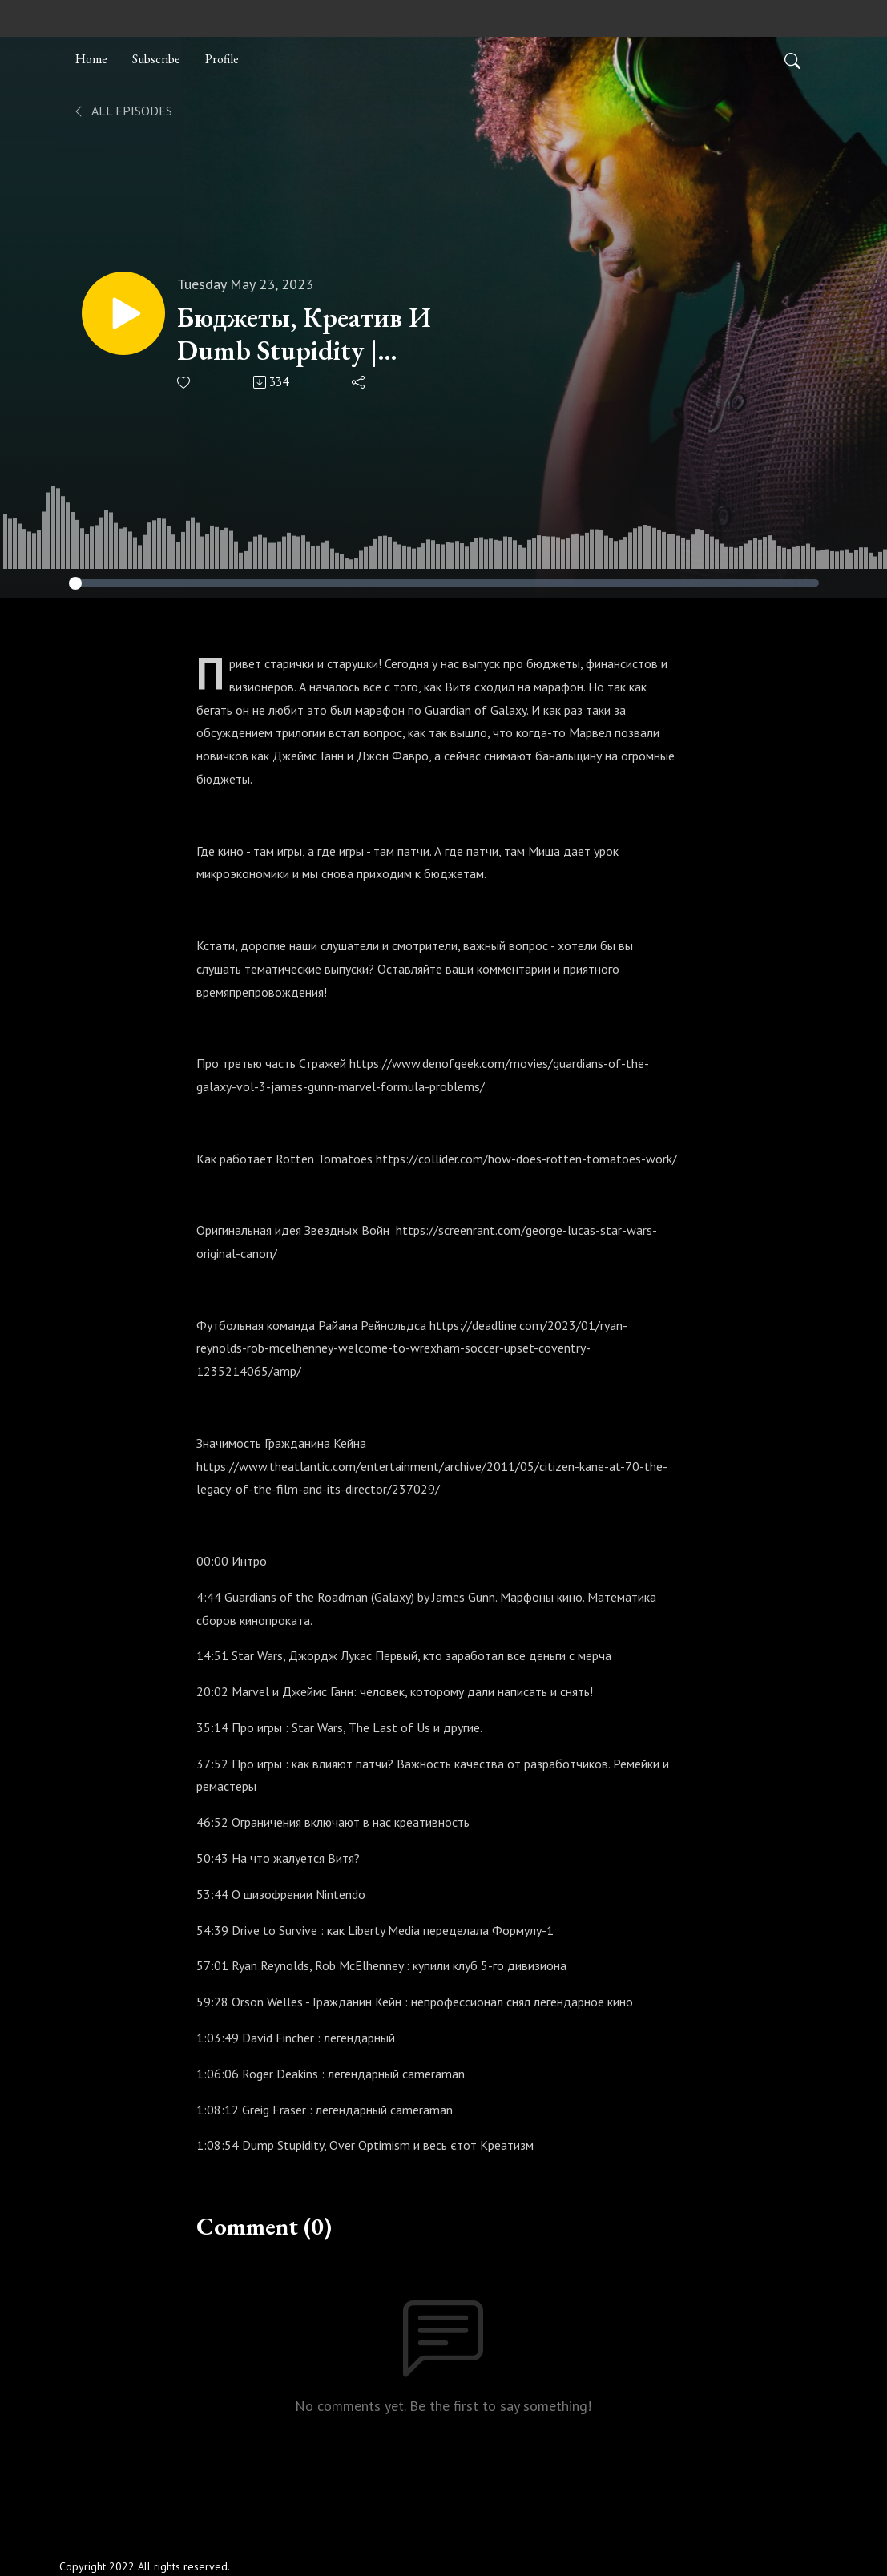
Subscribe (156, 58)
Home (91, 58)
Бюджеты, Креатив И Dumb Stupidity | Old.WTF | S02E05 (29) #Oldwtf (308, 334)
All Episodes (122, 111)
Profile (222, 58)
